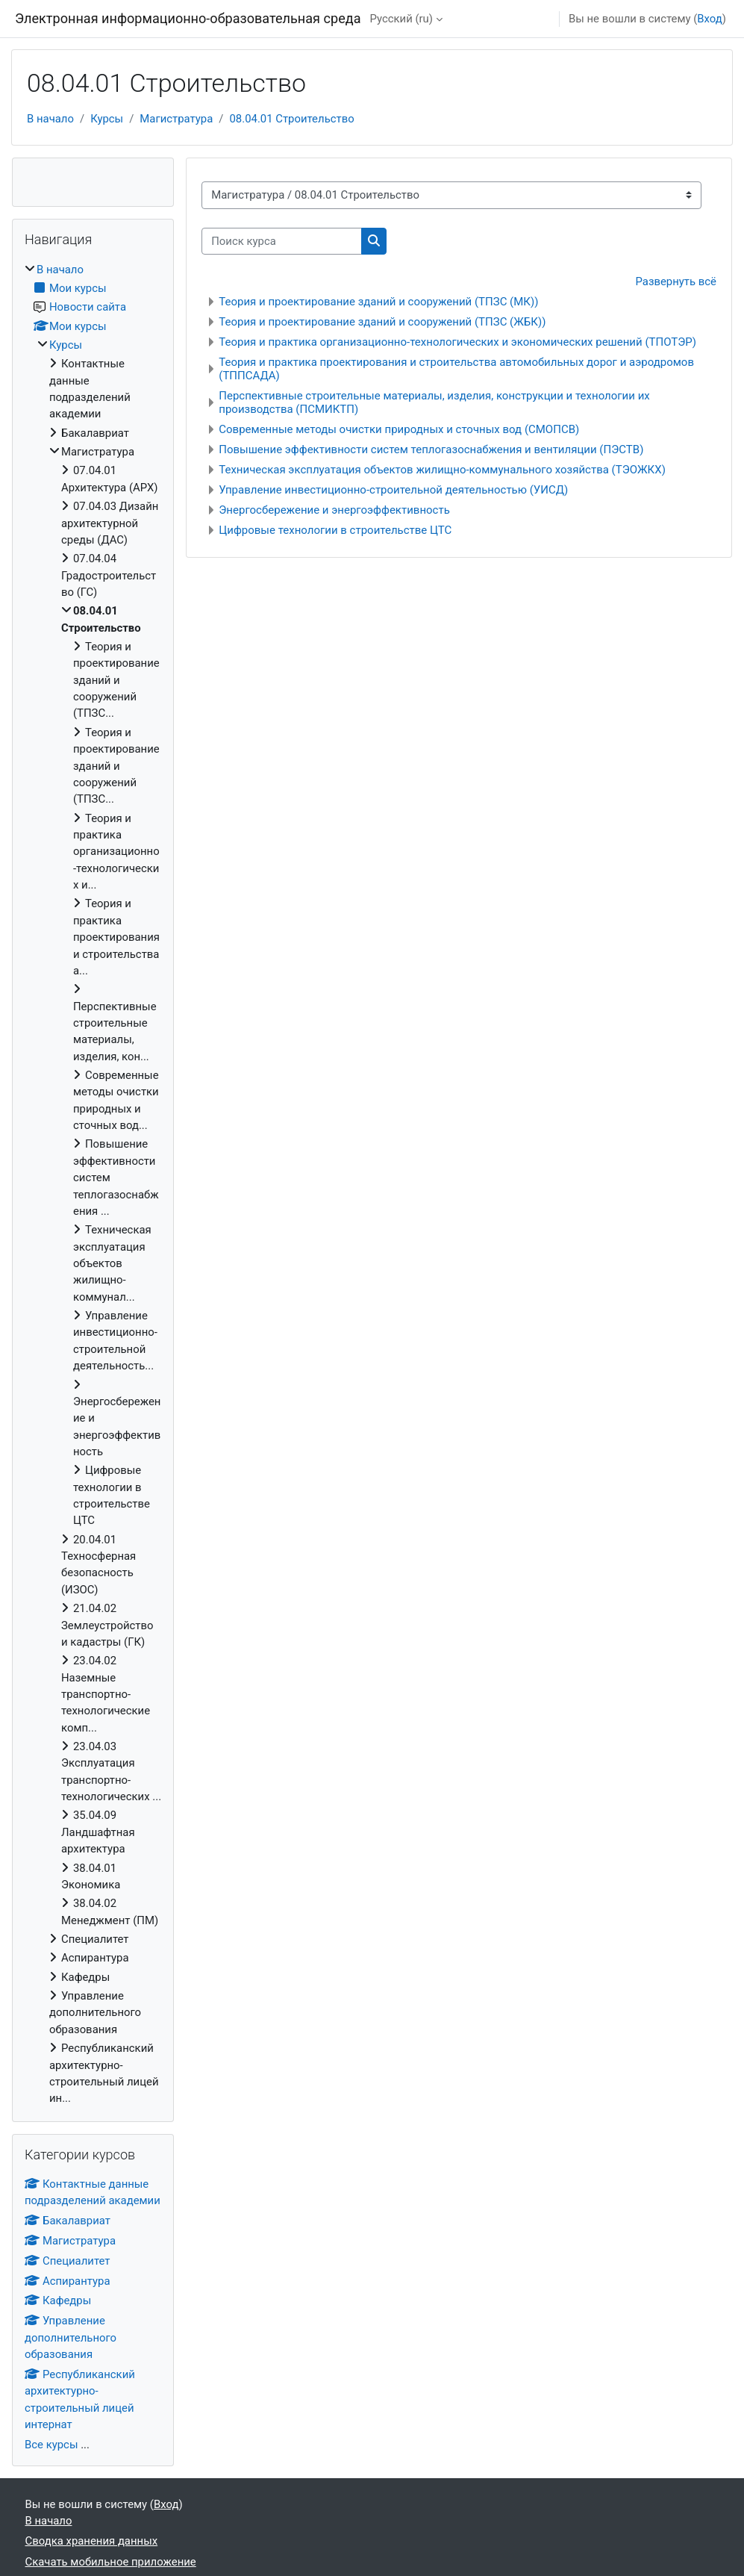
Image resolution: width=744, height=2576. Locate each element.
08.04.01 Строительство (291, 118)
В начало (50, 118)
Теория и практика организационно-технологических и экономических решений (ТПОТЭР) (457, 342)
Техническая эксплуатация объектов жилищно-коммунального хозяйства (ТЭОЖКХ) (442, 469)
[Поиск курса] (281, 241)
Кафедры (58, 2300)
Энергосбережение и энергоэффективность (334, 510)
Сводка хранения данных (91, 2541)
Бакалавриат (67, 2220)
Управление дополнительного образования (70, 2337)
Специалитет (67, 2261)
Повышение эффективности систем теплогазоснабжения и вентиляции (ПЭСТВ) (431, 449)
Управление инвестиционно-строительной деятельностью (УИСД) (393, 490)
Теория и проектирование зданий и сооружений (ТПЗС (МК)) (378, 301)
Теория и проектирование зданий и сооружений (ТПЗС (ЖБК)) (382, 322)
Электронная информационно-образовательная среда (187, 18)
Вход (709, 18)
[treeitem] (93, 1184)
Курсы (106, 118)
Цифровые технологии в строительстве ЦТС (335, 530)
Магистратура (176, 118)
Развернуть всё (675, 281)
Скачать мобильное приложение (110, 2562)
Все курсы (51, 2444)
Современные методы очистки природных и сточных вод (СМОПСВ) (399, 429)
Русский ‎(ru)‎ (401, 18)
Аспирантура (67, 2281)
